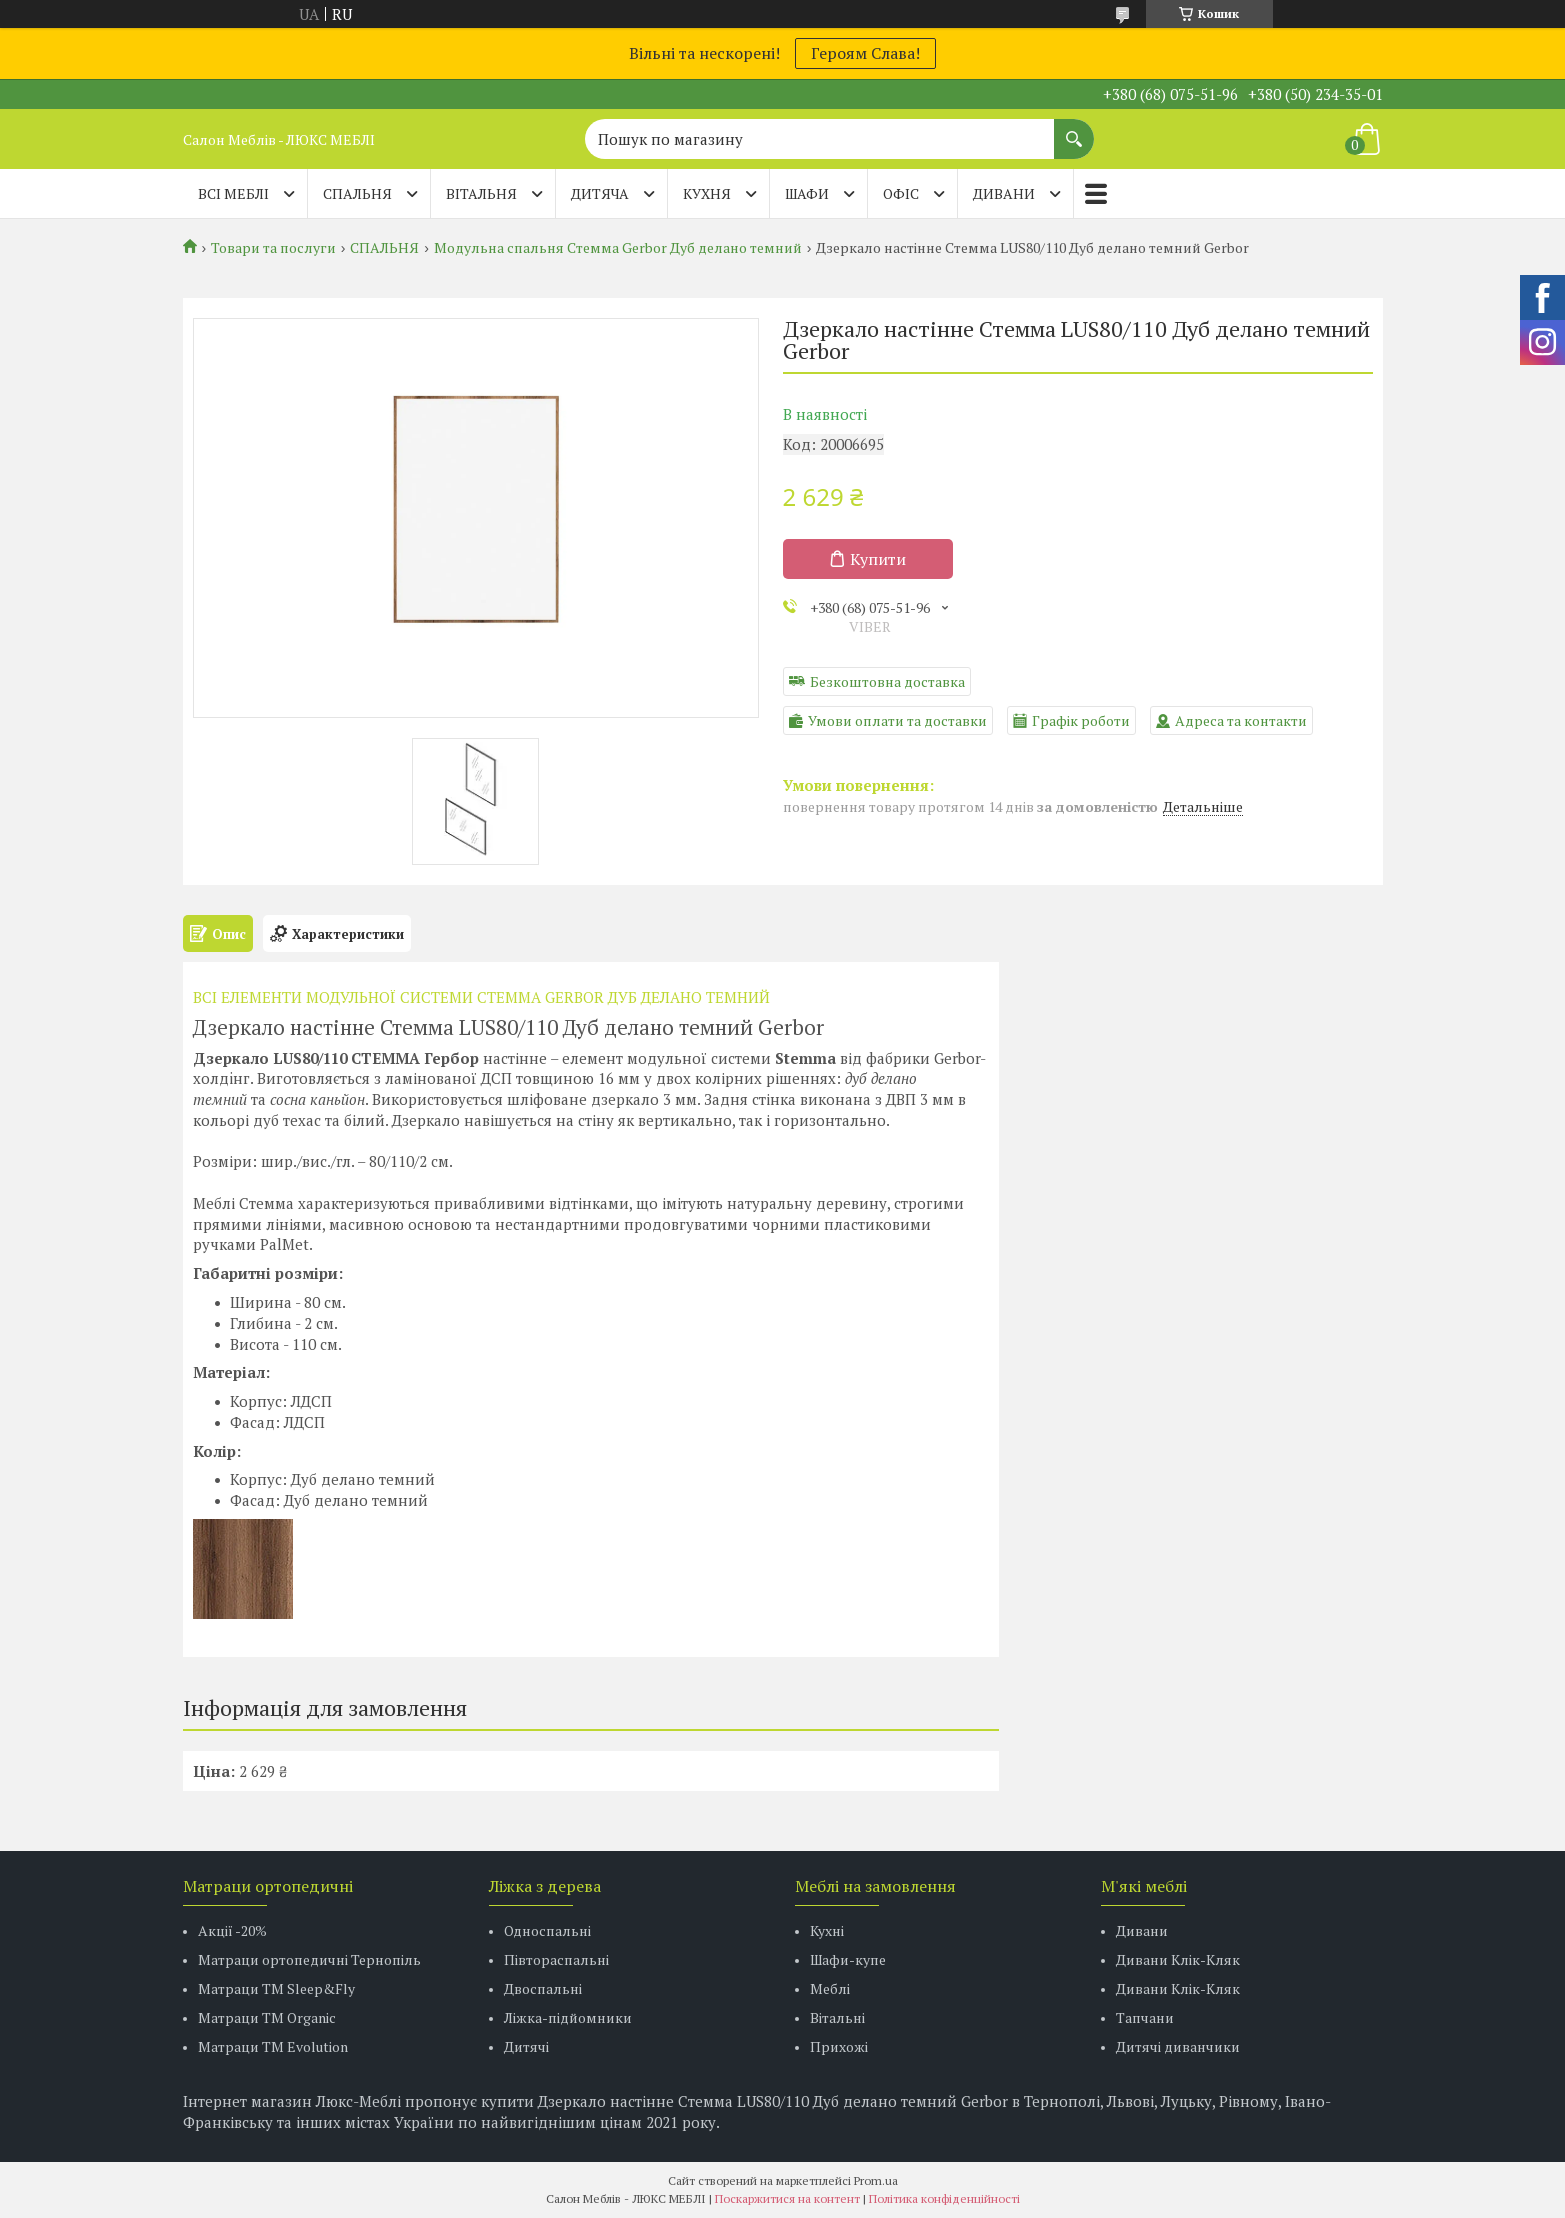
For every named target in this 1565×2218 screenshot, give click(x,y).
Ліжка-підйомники (568, 2017)
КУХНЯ (707, 193)
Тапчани (1145, 2017)
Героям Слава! (865, 53)
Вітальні (837, 2017)
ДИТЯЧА (600, 193)
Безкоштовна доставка (887, 681)
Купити (878, 559)
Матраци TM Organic (267, 2017)
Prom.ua (876, 2180)
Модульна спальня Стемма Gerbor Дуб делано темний (618, 248)
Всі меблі (233, 193)
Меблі (830, 1988)
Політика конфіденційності (944, 2198)
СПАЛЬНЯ (357, 193)
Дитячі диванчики (1178, 2046)
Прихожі (839, 2046)
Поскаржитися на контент (787, 2198)
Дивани (1142, 1930)
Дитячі (526, 2046)
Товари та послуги (273, 248)
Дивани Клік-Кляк (1178, 1959)
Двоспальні (543, 1988)
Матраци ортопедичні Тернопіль (309, 1959)
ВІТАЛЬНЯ (481, 193)
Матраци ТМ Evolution (273, 2046)
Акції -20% (232, 1930)
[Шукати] (1074, 129)
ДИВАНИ (1004, 193)
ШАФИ (807, 193)
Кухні (827, 1930)
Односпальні (547, 1930)
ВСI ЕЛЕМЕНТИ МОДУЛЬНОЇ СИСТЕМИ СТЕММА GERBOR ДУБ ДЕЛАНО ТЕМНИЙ (483, 997)
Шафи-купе (848, 1959)
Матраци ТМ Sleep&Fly (276, 1988)
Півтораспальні (556, 1959)
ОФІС (901, 193)
